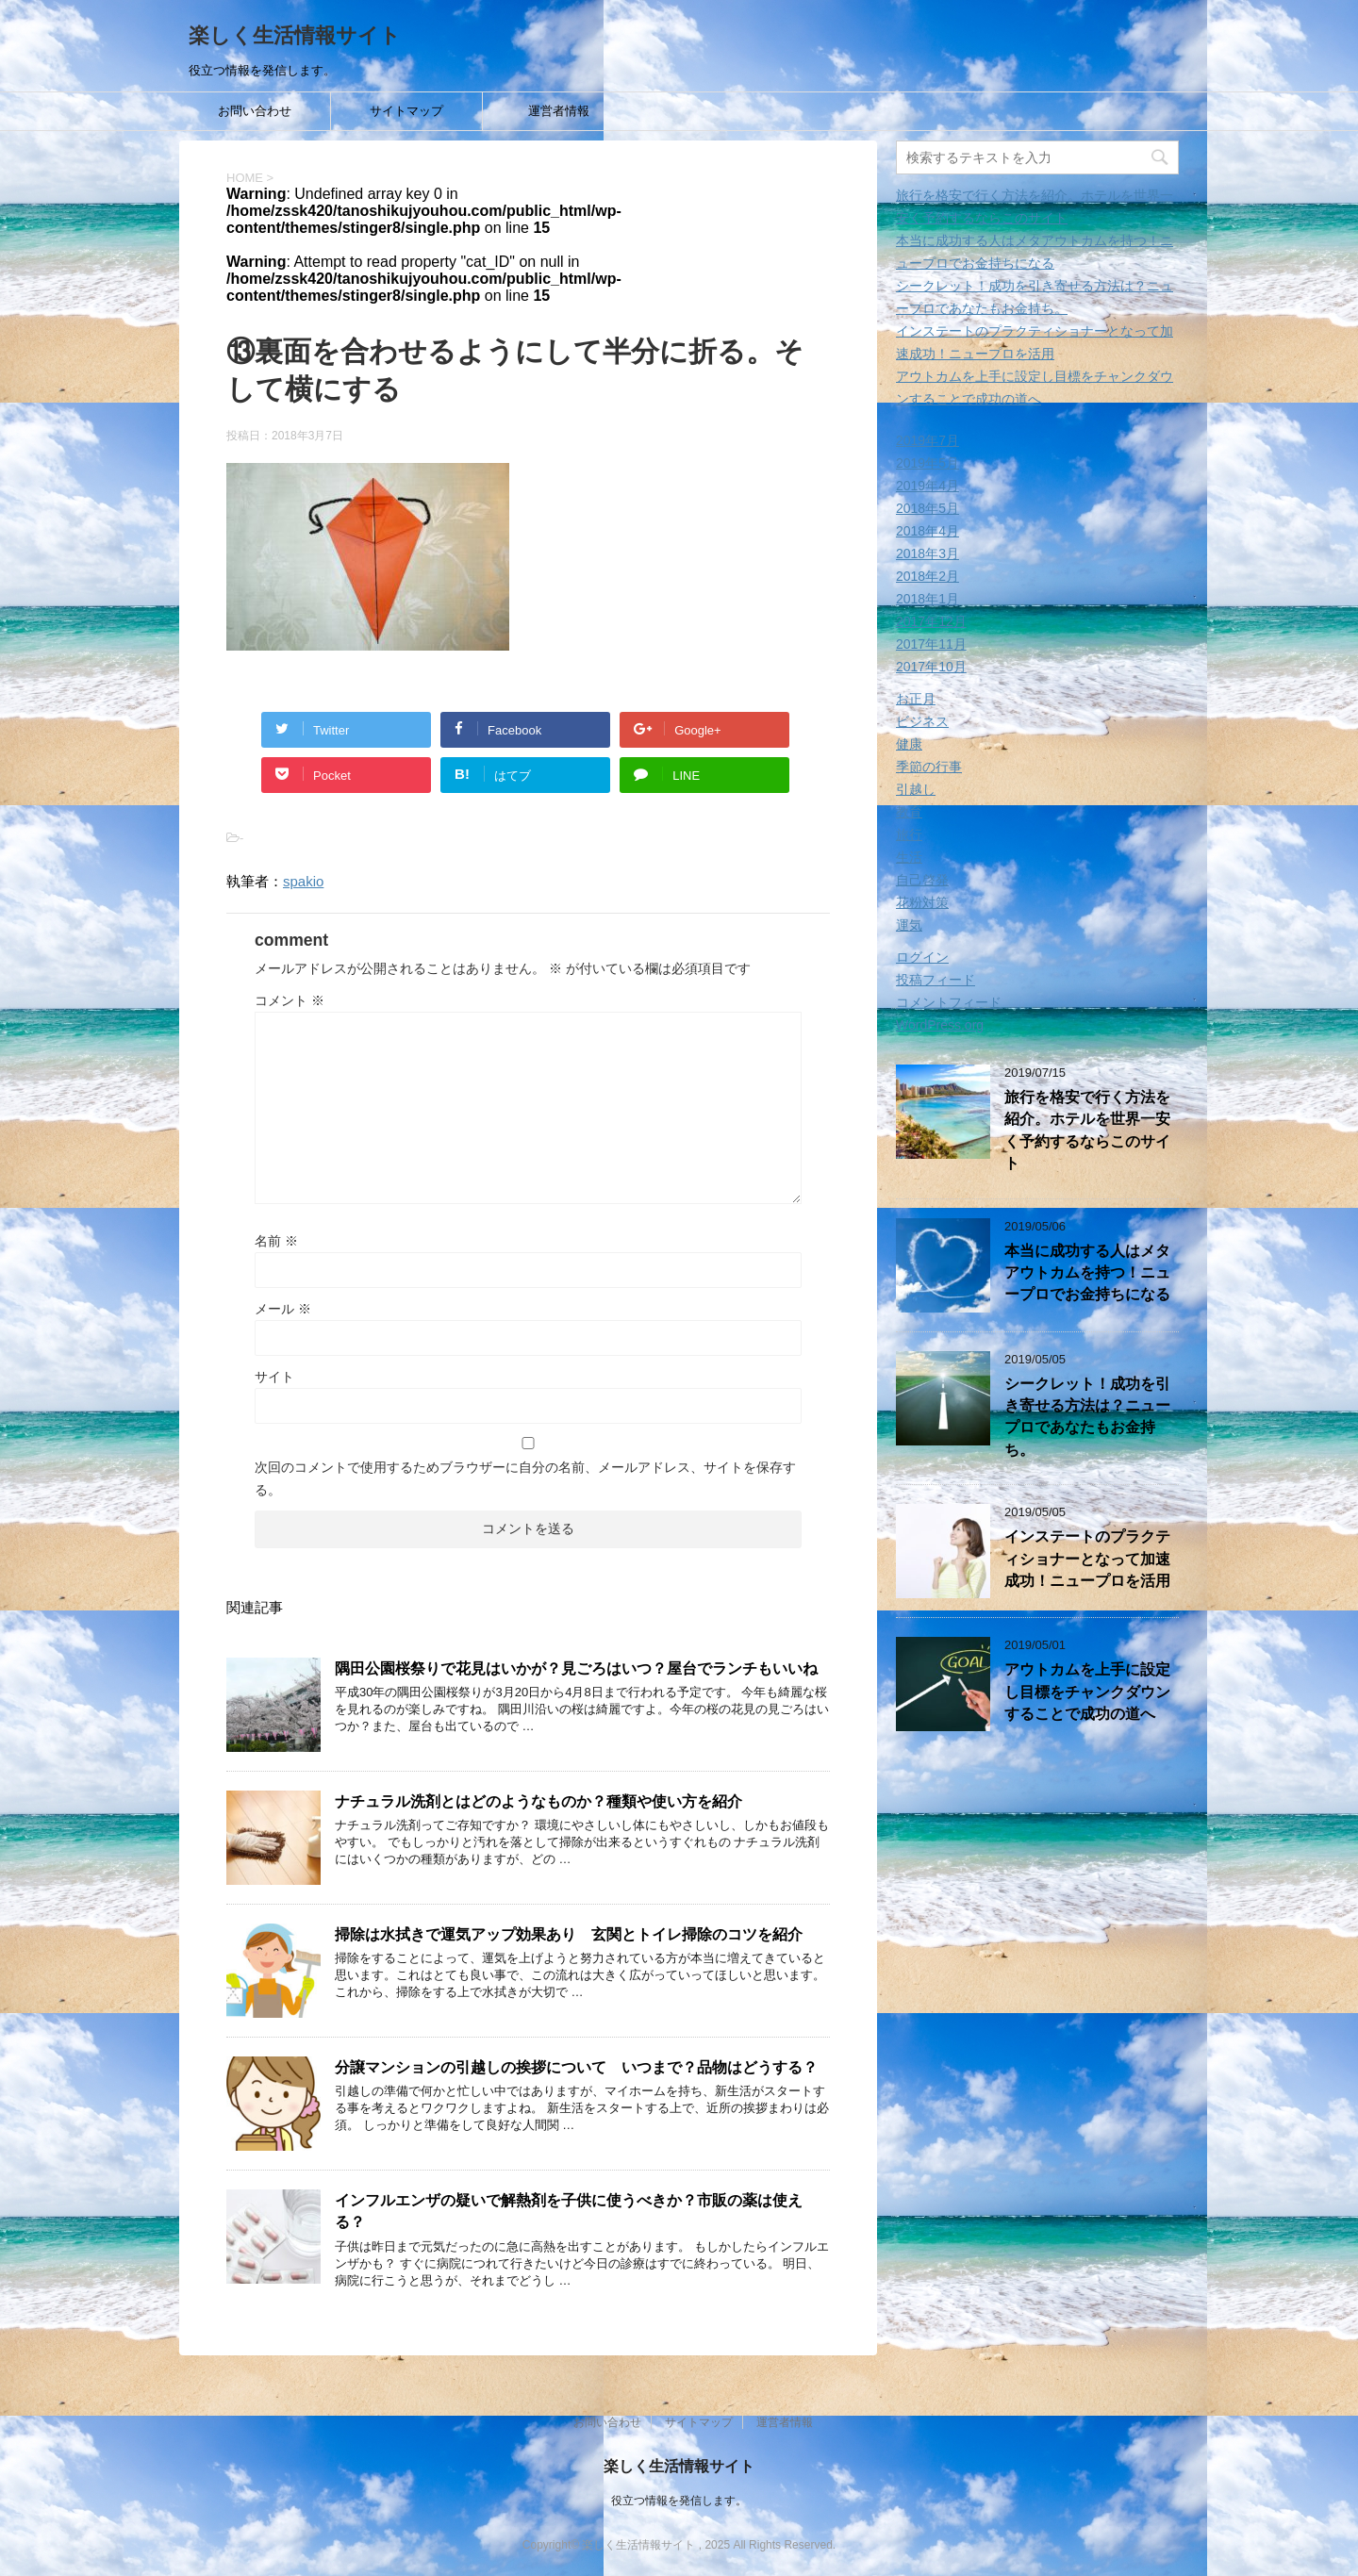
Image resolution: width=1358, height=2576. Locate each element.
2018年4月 (927, 530)
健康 (909, 743)
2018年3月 (927, 553)
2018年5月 (927, 508)
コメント (289, 1000)
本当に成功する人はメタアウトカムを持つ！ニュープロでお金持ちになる (1087, 1273)
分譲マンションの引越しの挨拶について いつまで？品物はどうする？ (576, 2067)
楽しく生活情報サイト (295, 35)
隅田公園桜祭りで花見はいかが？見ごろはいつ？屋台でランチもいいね (576, 1668)
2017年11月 (931, 644)
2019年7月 (927, 440)
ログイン (922, 957)
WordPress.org (940, 1024)
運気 (909, 925)
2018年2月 (927, 576)
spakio (303, 881)
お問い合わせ (254, 111)
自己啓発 (922, 879)
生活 (909, 857)
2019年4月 (927, 485)
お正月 (916, 698)
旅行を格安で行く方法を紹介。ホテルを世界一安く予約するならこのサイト (1087, 1130)
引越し (916, 789)
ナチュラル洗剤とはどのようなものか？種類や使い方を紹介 (538, 1801)
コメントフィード (949, 1002)
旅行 (909, 834)
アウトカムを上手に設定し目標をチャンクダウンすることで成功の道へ (1087, 1691)
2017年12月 (931, 621)
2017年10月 (931, 666)
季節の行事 (929, 766)
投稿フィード (935, 979)
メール (283, 1308)
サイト (274, 1376)
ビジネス (922, 721)
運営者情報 (558, 111)
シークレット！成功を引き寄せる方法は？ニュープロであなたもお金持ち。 (1087, 1417)
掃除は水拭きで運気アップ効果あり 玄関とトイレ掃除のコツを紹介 (569, 1934)
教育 (909, 811)
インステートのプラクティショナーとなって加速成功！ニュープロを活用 (1087, 1558)
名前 (276, 1240)
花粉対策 (922, 902)
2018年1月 (927, 598)
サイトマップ (406, 111)
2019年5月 (927, 463)
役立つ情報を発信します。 (679, 2499)
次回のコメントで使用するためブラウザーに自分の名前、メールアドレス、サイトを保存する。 (525, 1478)
